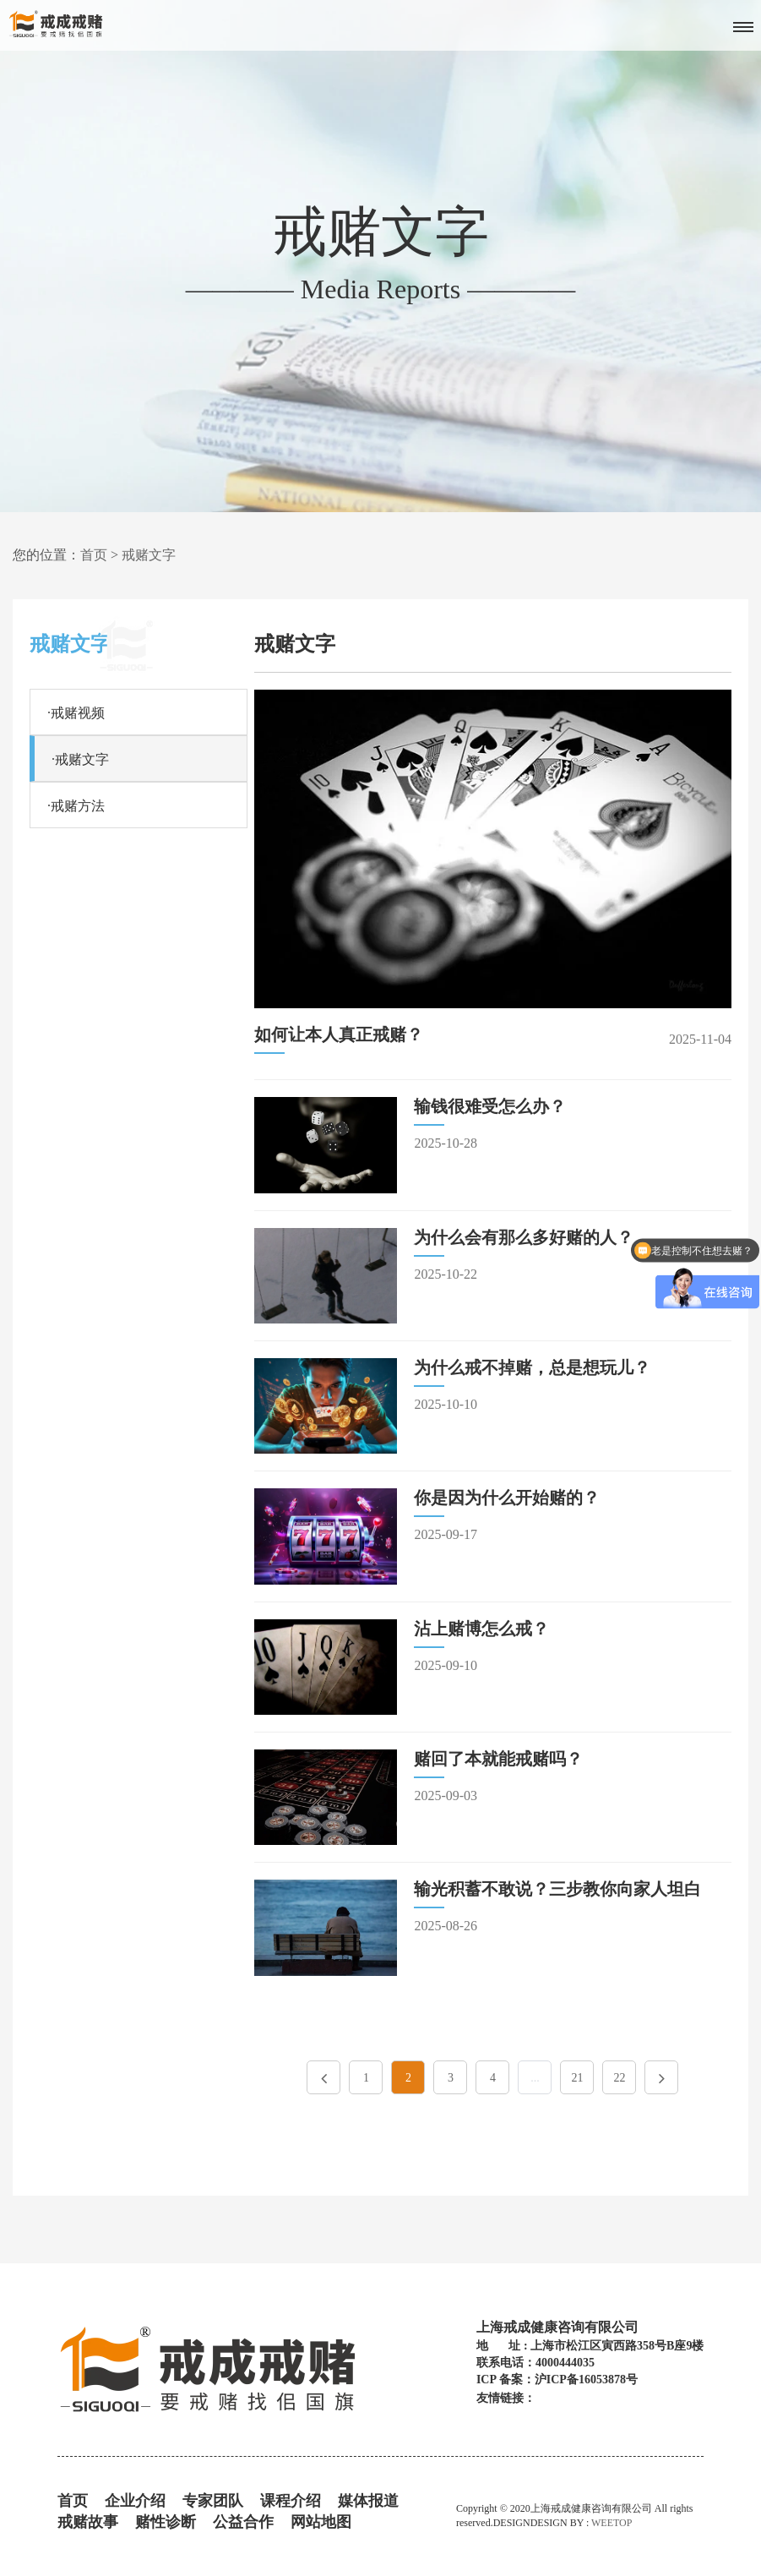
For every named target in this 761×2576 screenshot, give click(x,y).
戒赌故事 (87, 2521)
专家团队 (212, 2500)
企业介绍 (135, 2500)
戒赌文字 (149, 555)
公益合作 (243, 2521)
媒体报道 (368, 2500)
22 (619, 2077)
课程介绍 (290, 2500)
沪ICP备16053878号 (586, 2379)
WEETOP (611, 2523)
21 (577, 2077)
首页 (93, 555)
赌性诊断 (165, 2521)
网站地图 (321, 2521)
